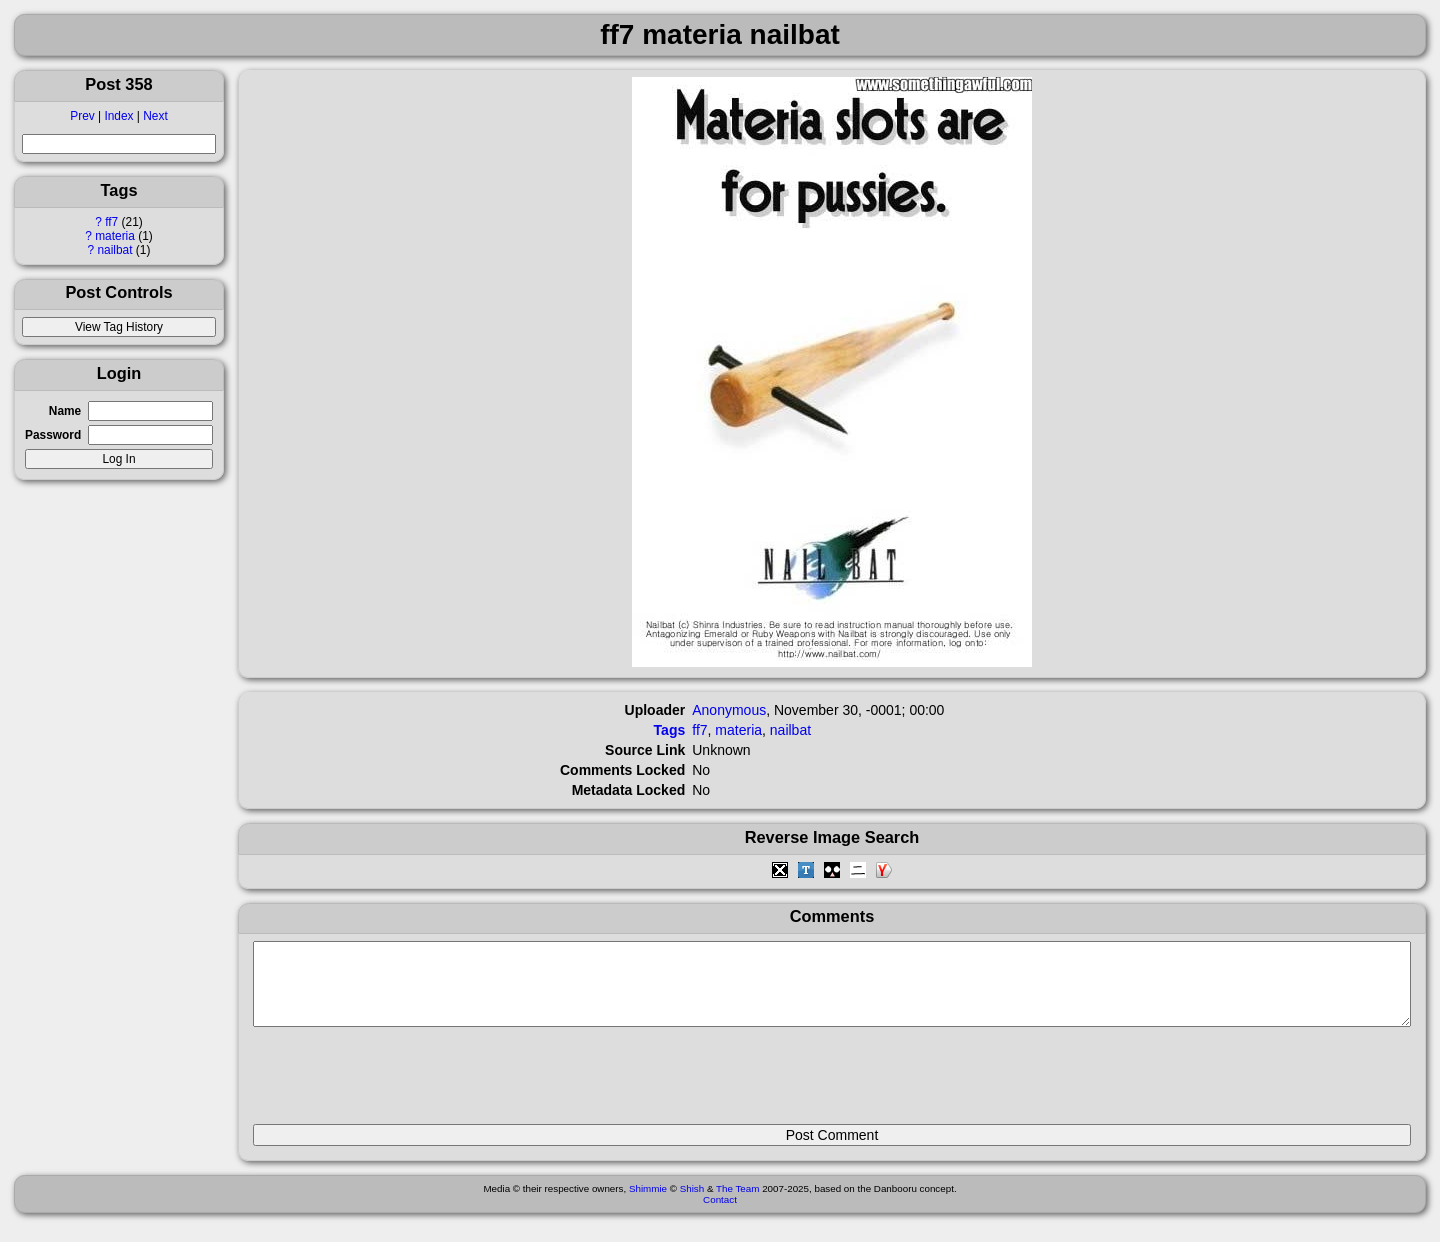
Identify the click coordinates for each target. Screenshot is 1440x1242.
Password (53, 435)
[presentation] (405, 1084)
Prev (82, 116)
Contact (720, 1214)
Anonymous (729, 710)
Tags (670, 730)
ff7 (111, 222)
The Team (737, 1203)
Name (65, 411)
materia (115, 236)
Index (118, 116)
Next (155, 116)
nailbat (115, 250)
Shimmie (648, 1203)
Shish (692, 1203)
